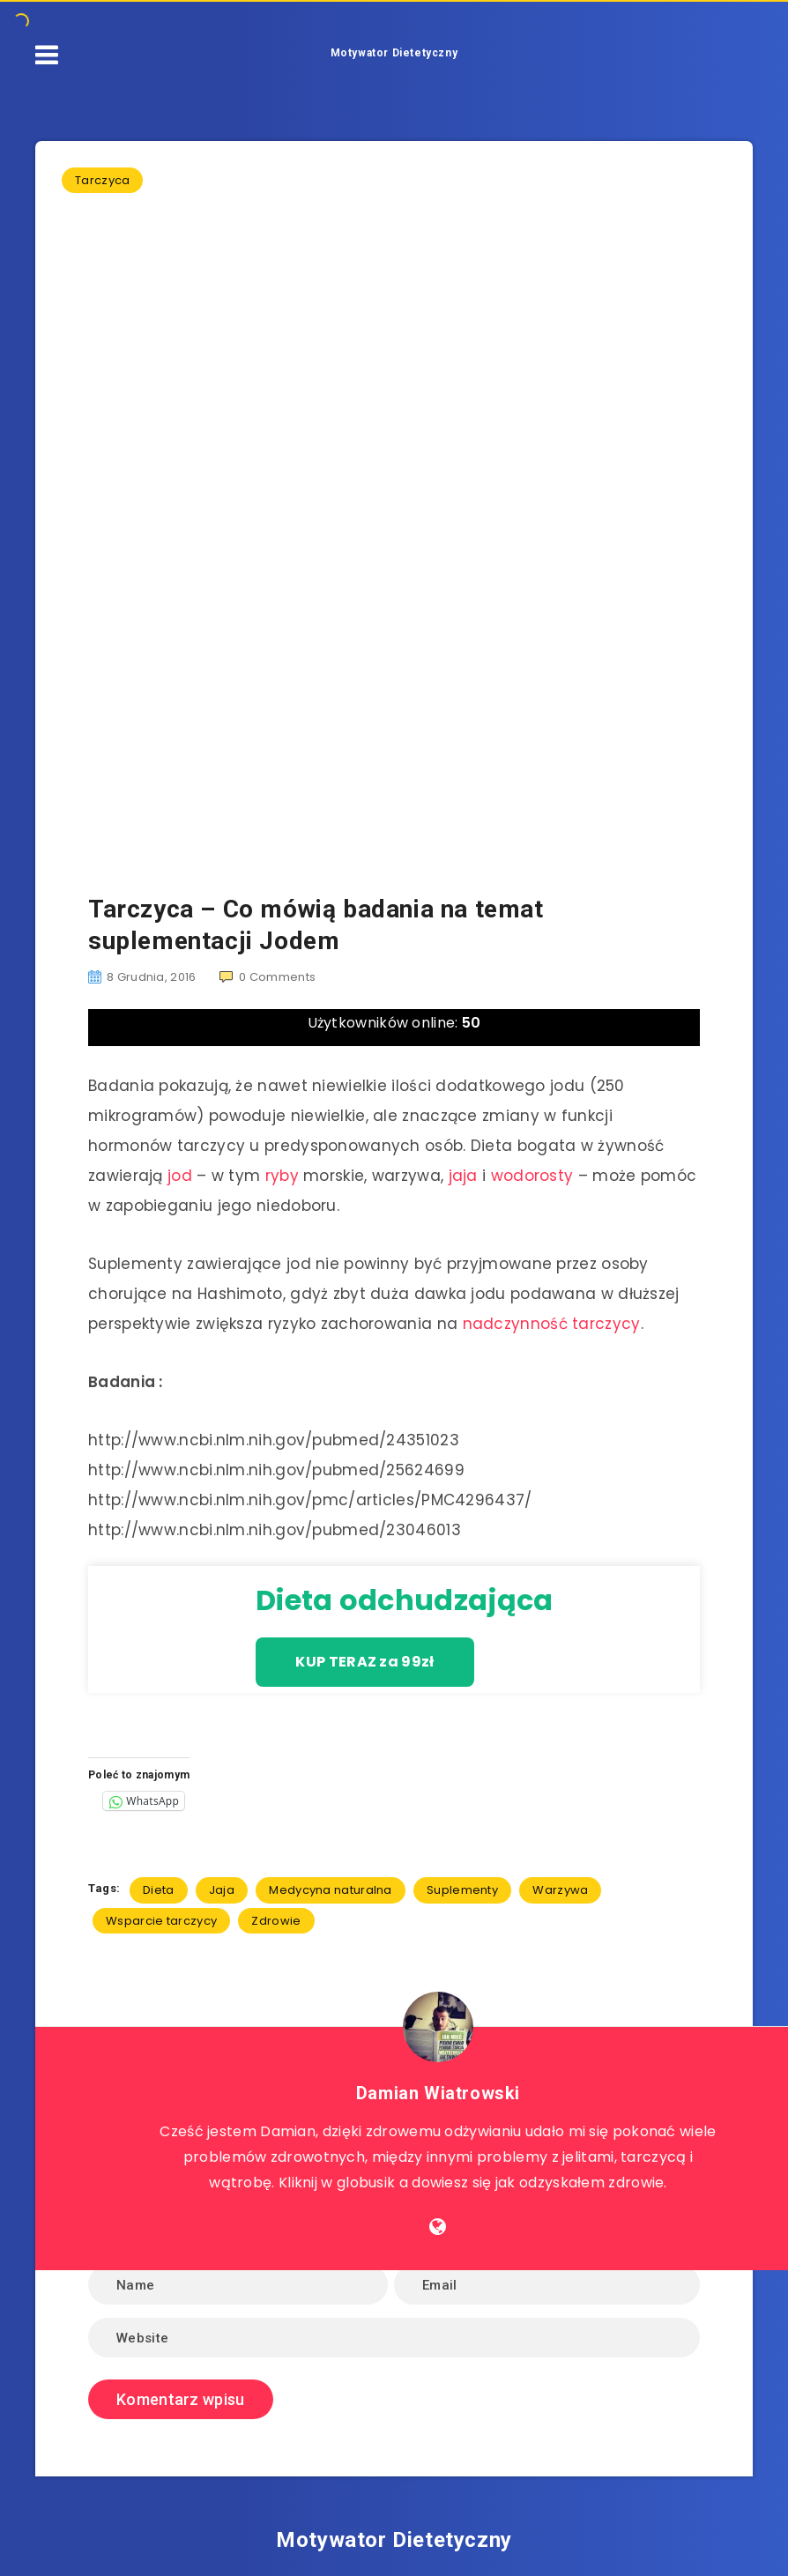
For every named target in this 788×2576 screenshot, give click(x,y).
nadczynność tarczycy (552, 1323)
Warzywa (560, 1890)
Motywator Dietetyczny (394, 53)
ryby (282, 1175)
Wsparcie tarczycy (161, 1920)
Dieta (159, 1890)
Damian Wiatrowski (438, 2093)
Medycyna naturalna (330, 1890)
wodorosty (532, 1175)
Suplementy (462, 1890)
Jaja (221, 1890)
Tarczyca (102, 180)
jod (179, 1175)
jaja (463, 1175)
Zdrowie (276, 1920)
